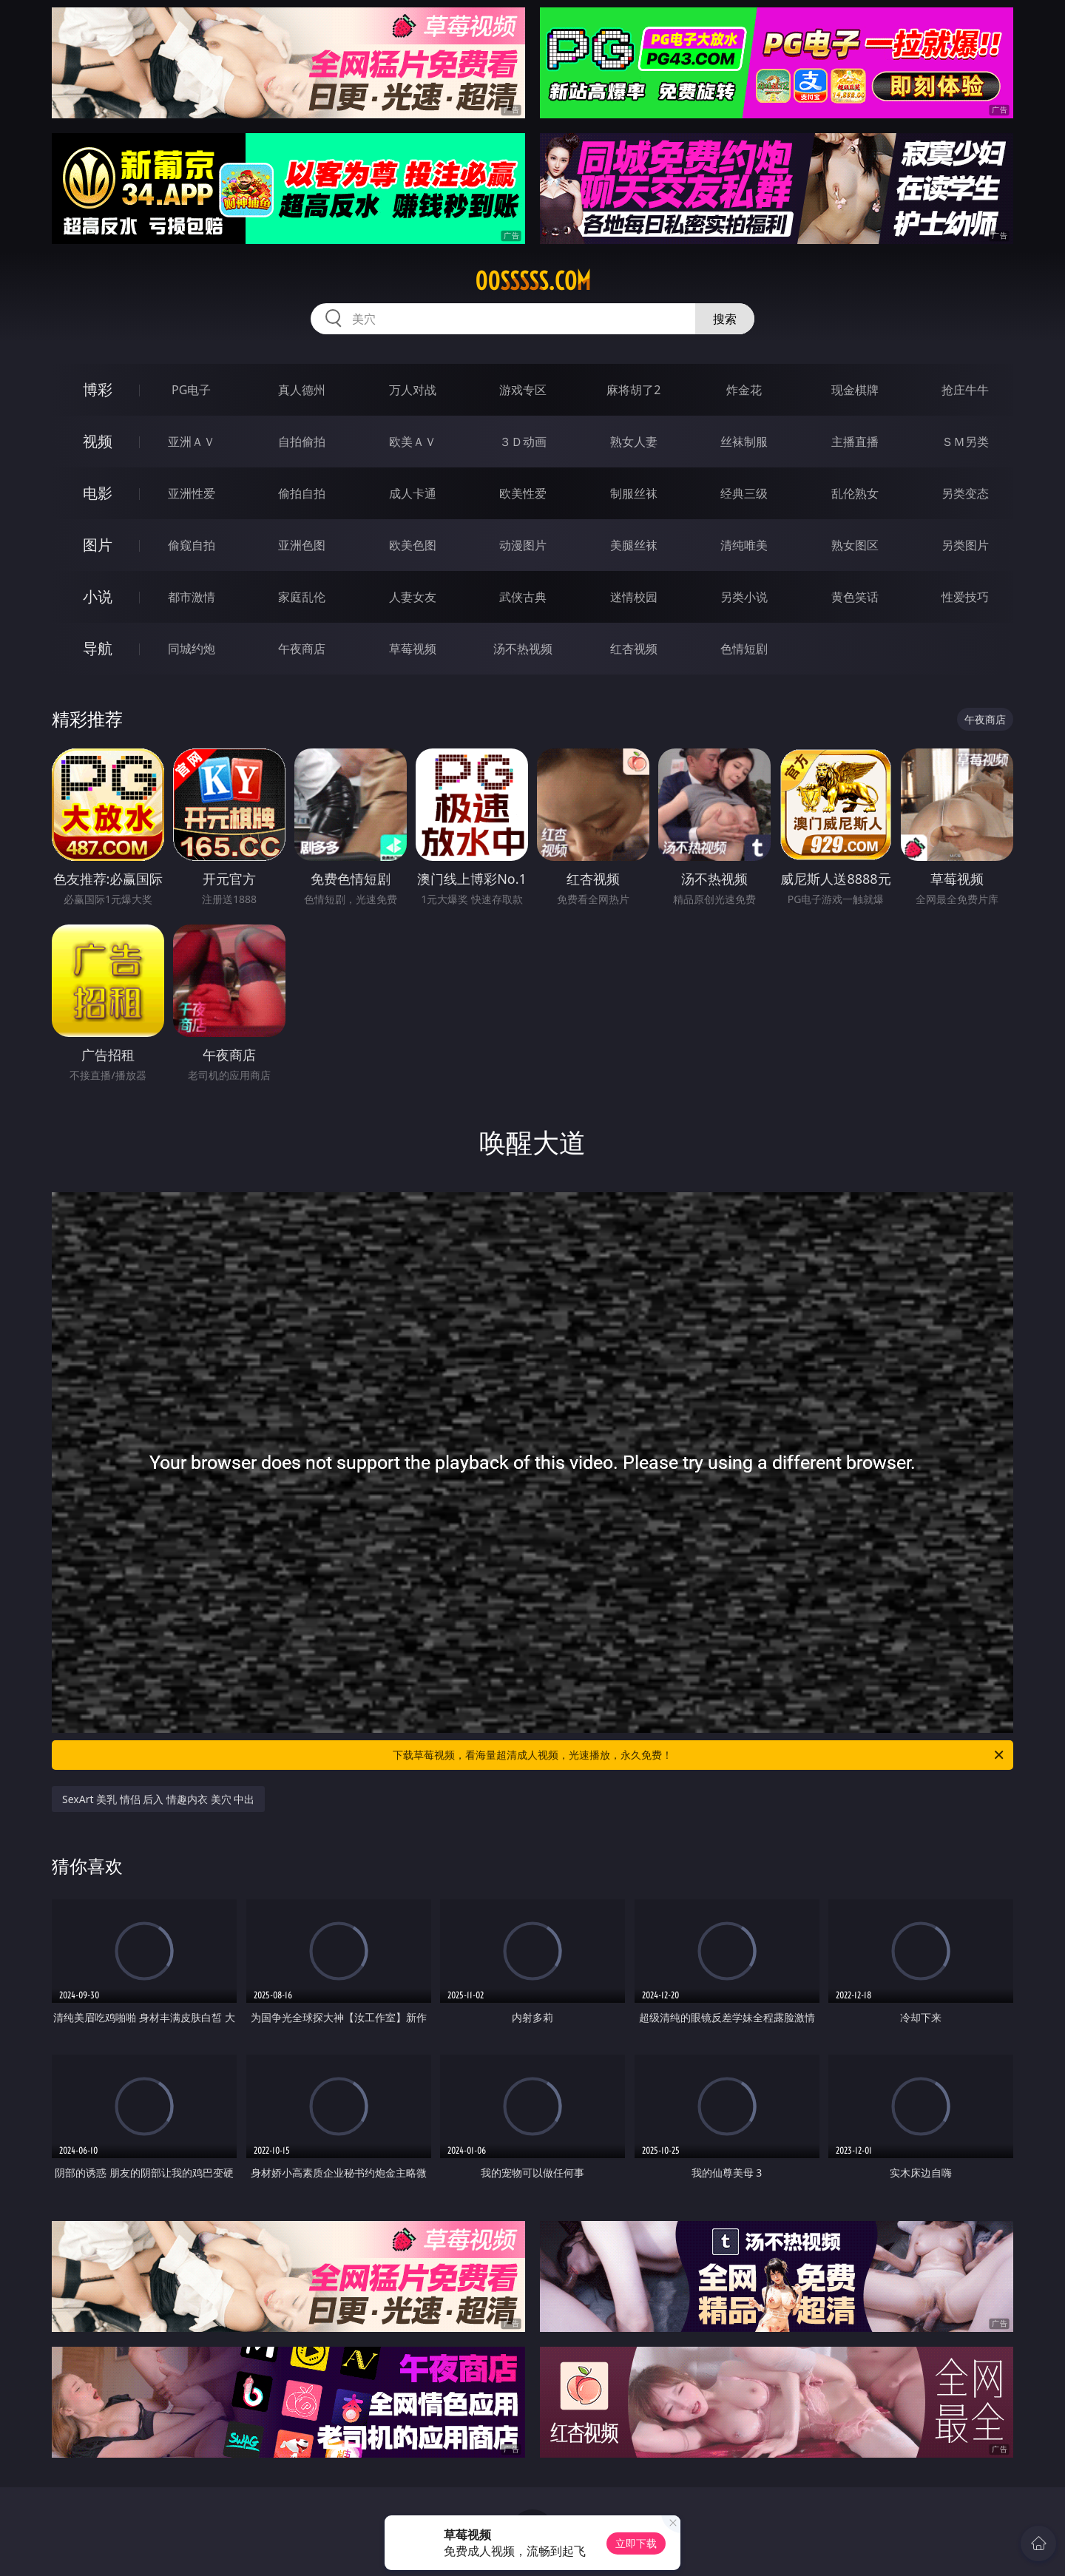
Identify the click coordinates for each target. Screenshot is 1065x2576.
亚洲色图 (301, 545)
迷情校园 (633, 597)
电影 (97, 493)
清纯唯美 (744, 545)
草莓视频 (412, 648)
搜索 (725, 319)
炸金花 (744, 390)
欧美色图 (412, 545)
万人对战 (412, 390)
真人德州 (301, 390)
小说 (97, 596)
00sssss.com (533, 281)
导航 (97, 648)
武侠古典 (523, 597)
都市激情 (191, 597)
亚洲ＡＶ (191, 441)
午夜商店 (301, 648)
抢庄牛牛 (965, 390)
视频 (97, 441)
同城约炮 (191, 648)
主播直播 (855, 441)
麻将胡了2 (633, 390)
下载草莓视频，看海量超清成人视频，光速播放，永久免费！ (699, 1755)
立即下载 (636, 2543)
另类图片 (965, 545)
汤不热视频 (522, 648)
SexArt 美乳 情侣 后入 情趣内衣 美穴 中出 (158, 1799)
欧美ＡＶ (412, 441)
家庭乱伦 (301, 597)
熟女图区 (855, 545)
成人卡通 (412, 493)
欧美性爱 (523, 493)
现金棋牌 (855, 390)
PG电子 (191, 390)
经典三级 (744, 493)
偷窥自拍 (191, 545)
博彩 (97, 389)
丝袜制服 (744, 441)
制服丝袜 (633, 493)
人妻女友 (412, 597)
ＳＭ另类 (965, 441)
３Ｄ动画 (523, 441)
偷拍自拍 (301, 493)
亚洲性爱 (191, 493)
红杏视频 (633, 648)
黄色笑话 (855, 597)
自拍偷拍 (301, 441)
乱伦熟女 (855, 493)
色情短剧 (744, 648)
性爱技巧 (965, 597)
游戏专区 (523, 390)
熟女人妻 (633, 441)
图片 (97, 545)
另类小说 (744, 597)
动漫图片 (523, 545)
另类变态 (965, 493)
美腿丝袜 (633, 545)
